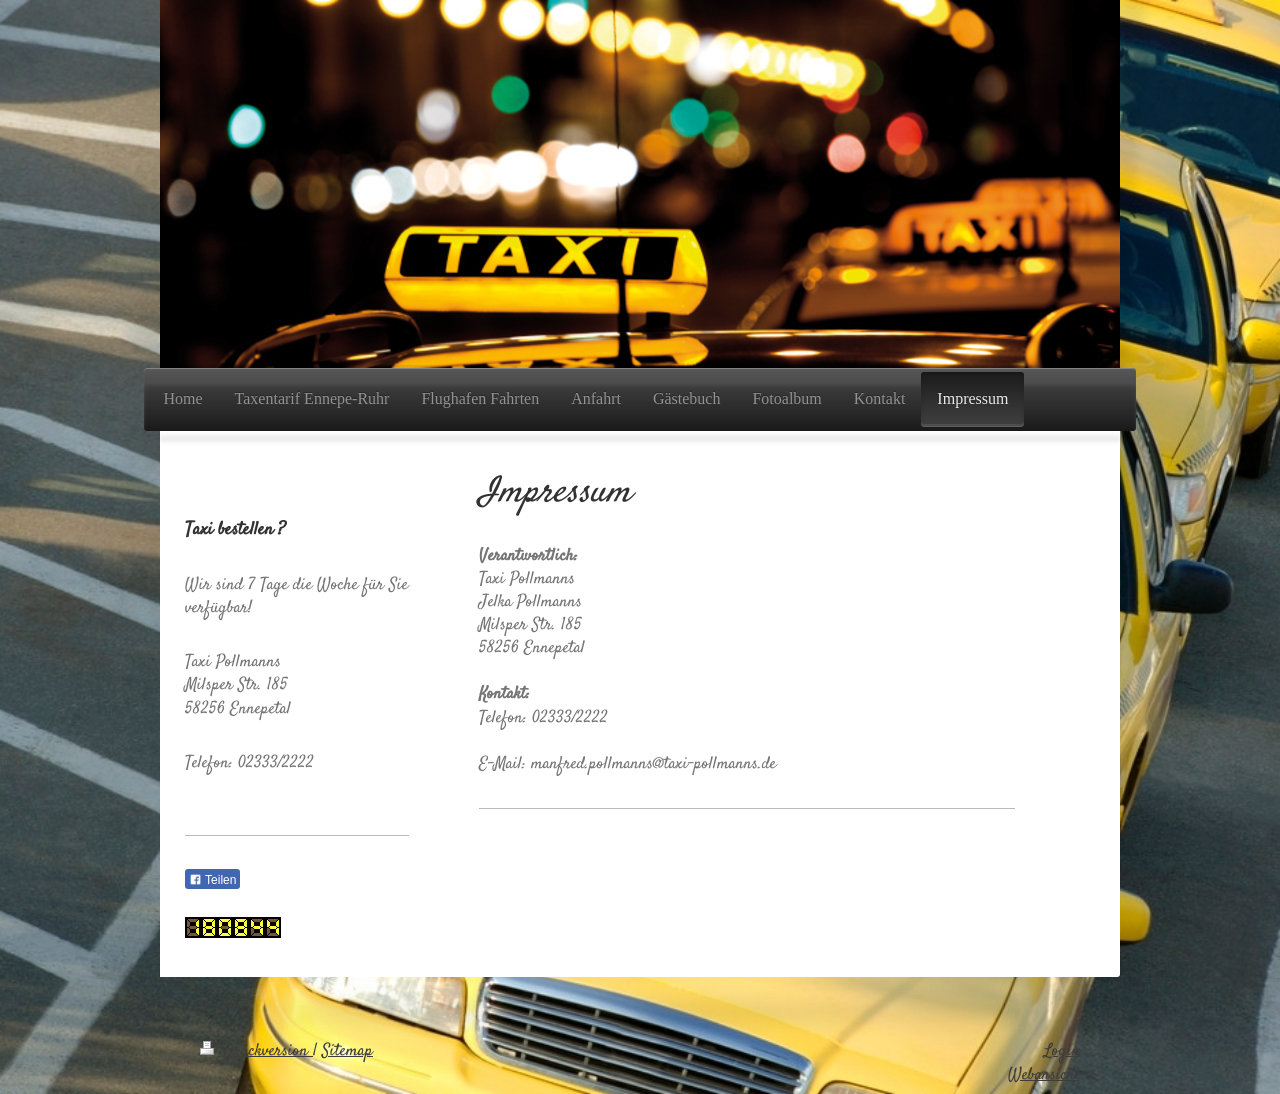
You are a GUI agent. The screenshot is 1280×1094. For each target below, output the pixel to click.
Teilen (212, 880)
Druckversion (256, 1051)
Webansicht (1044, 1075)
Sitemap (347, 1051)
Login (1062, 1051)
